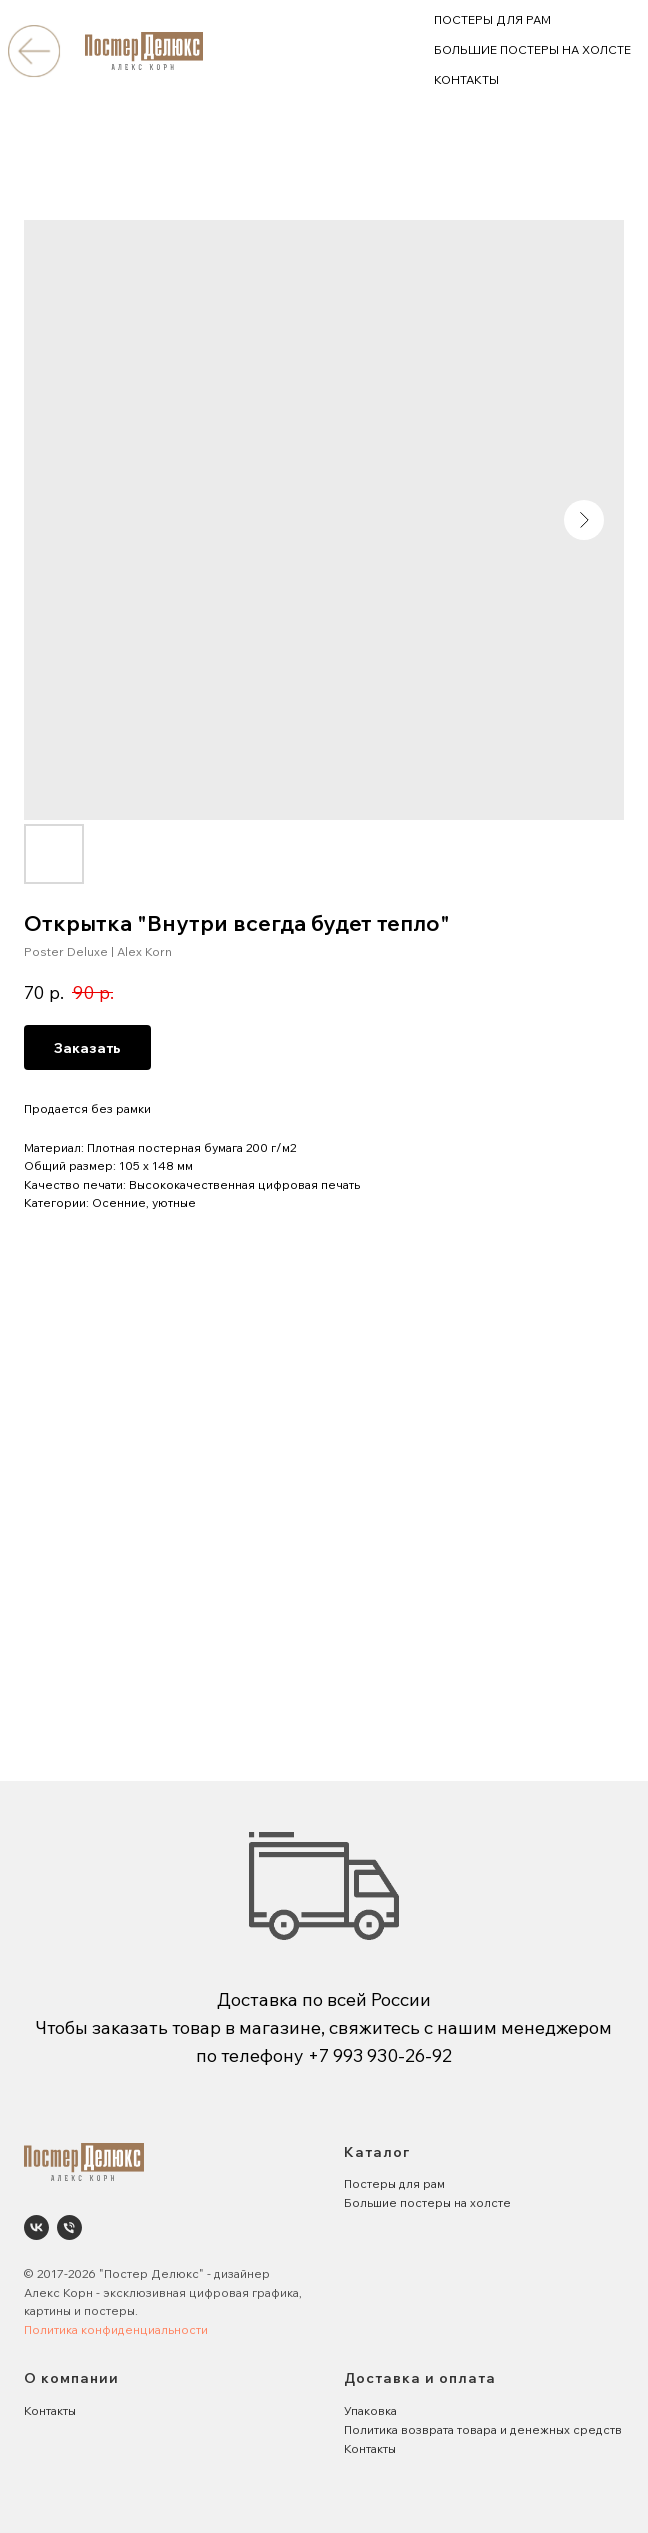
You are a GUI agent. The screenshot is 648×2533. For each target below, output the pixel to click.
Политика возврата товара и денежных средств (483, 2429)
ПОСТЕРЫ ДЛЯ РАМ (492, 19)
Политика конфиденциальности (116, 2329)
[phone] (69, 2227)
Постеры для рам (394, 2183)
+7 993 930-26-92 (380, 2055)
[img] (33, 50)
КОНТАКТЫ (466, 79)
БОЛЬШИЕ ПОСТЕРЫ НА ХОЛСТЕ (532, 49)
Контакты (50, 2410)
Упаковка (370, 2410)
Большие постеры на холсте (427, 2202)
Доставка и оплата (420, 2378)
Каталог (377, 2152)
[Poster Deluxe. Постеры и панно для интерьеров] (36, 2227)
